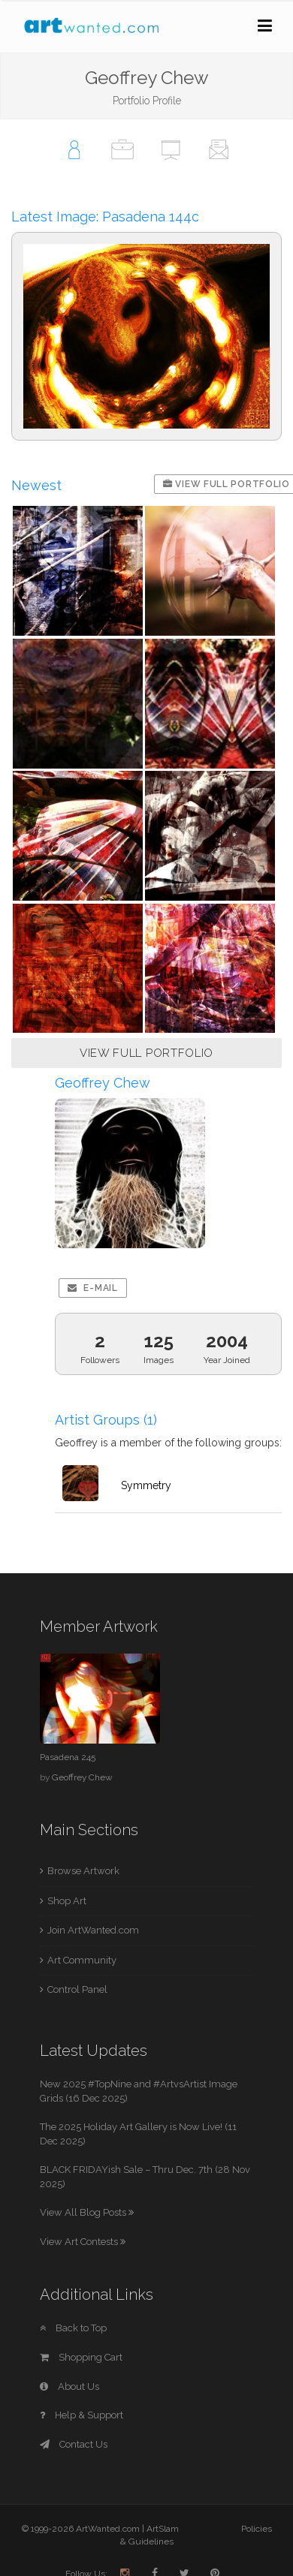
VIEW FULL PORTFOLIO (146, 1053)
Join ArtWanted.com (93, 1930)
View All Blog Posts (87, 2212)
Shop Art (66, 1900)
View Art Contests (82, 2241)
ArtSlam (162, 2528)
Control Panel (77, 1989)
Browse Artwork (83, 1870)
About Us (69, 2386)
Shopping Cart (81, 2357)
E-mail (93, 1288)
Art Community (81, 1960)
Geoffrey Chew (82, 1777)
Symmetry (146, 1485)
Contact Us (73, 2444)
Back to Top (73, 2328)
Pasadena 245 (67, 1757)
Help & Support (81, 2415)
